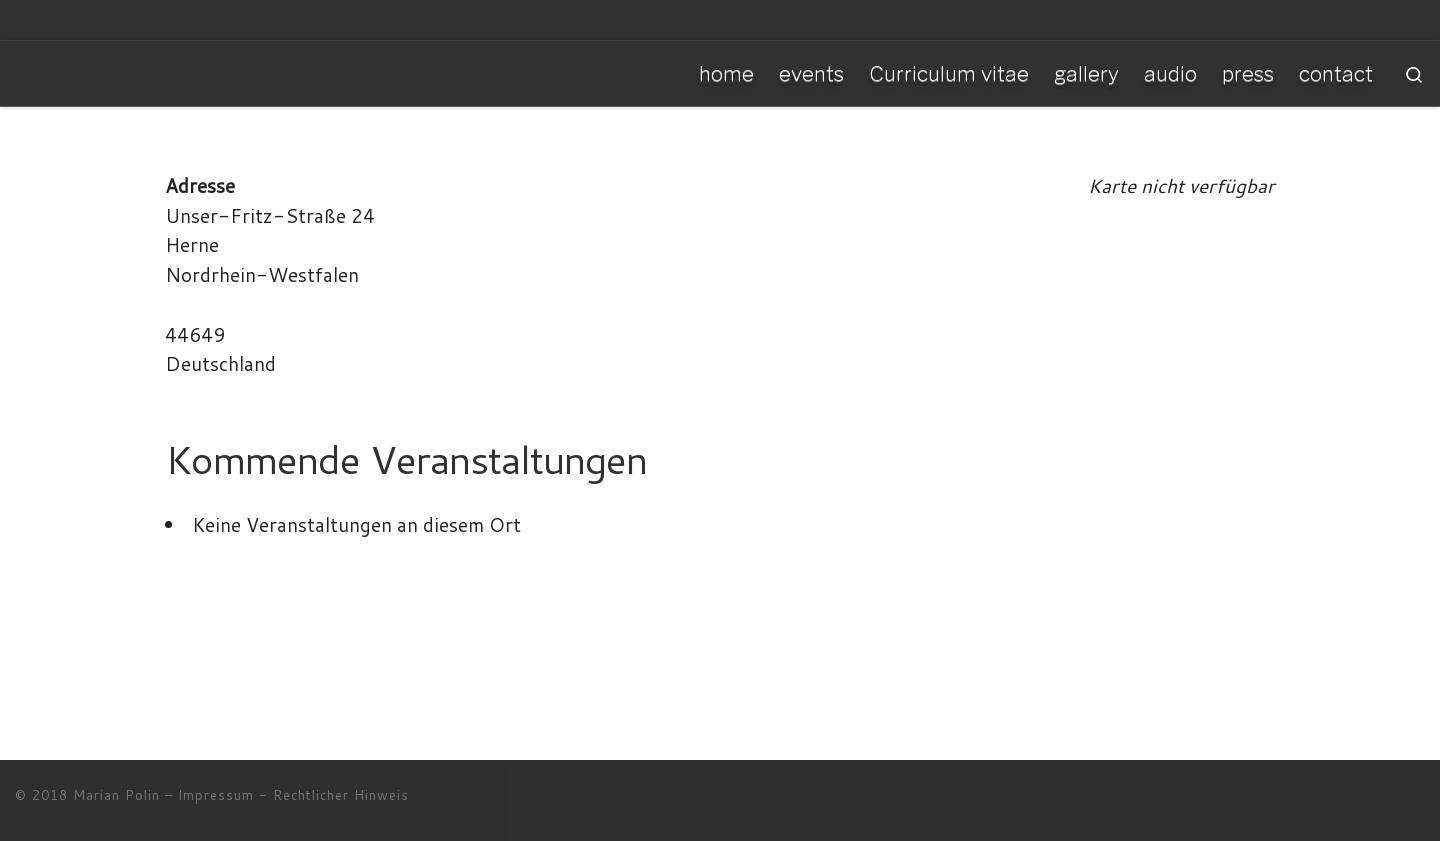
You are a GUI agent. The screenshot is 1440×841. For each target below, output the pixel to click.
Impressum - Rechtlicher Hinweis (293, 795)
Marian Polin (116, 795)
